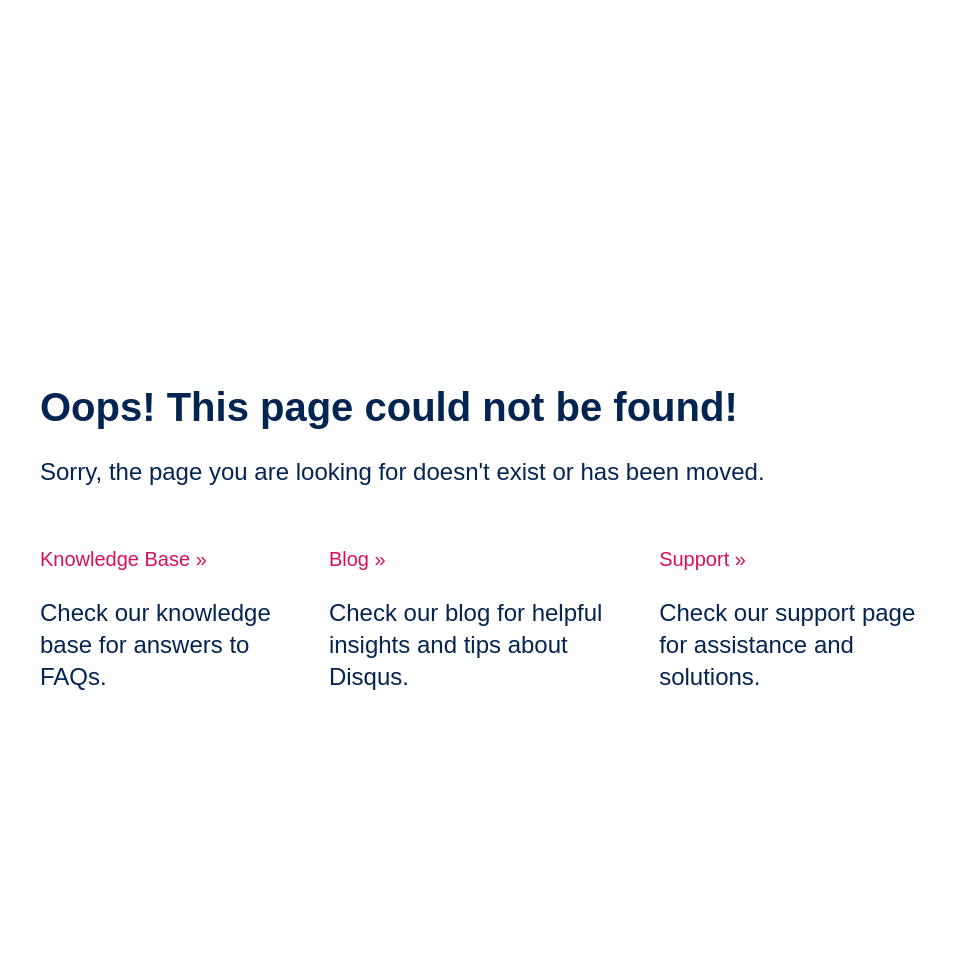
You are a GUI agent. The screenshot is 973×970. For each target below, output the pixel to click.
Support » (702, 559)
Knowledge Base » (123, 559)
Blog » (357, 559)
